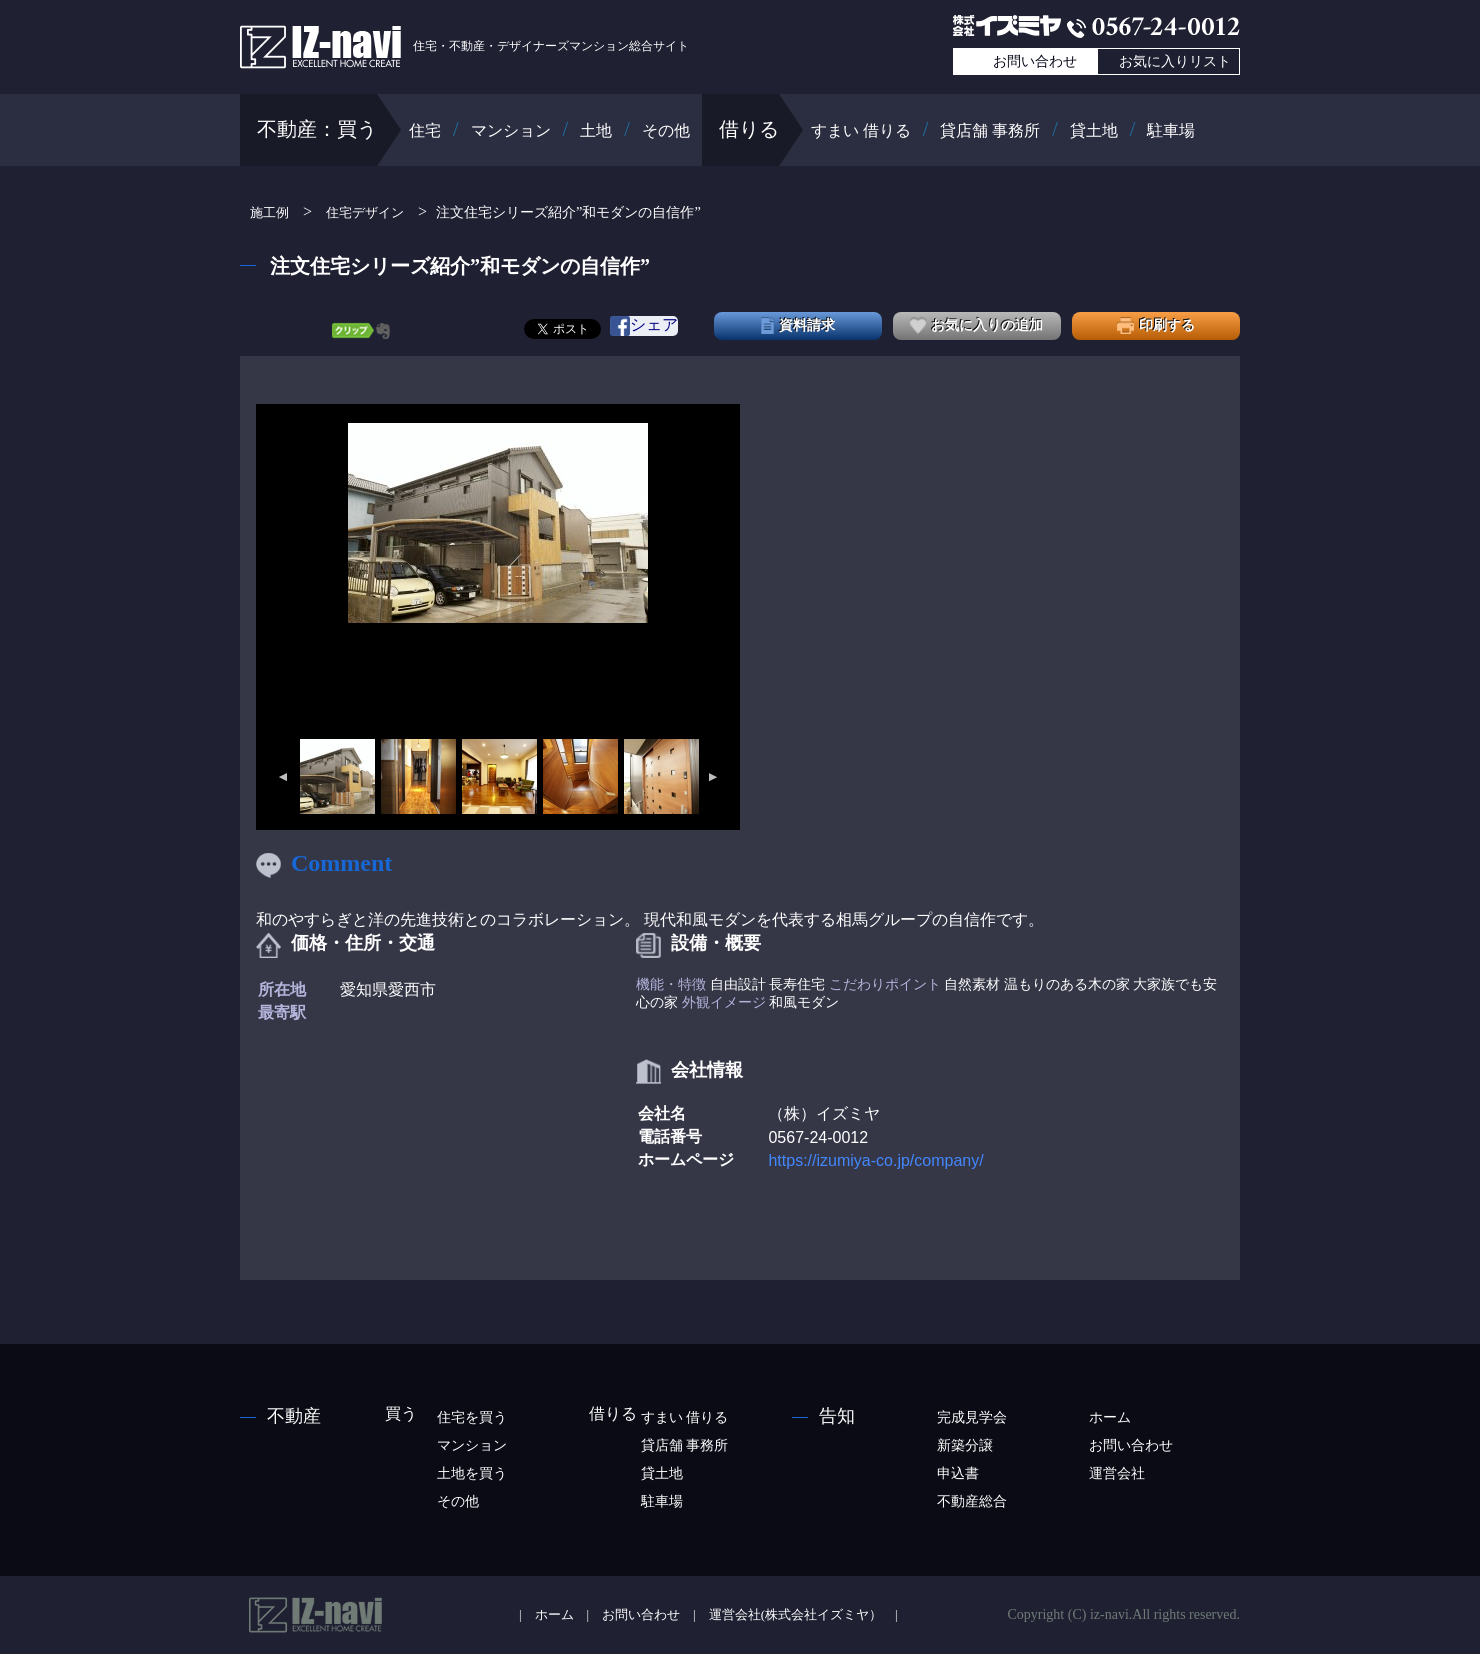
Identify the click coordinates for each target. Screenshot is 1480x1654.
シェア (644, 326)
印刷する (1156, 325)
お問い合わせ (1035, 61)
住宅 (425, 130)
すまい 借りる (861, 130)
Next (714, 777)
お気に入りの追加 (976, 325)
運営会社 (1117, 1473)
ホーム (1110, 1417)
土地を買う (472, 1473)
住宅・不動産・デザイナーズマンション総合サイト (464, 46)
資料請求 (798, 325)
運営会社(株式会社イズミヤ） (795, 1615)
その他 (666, 130)
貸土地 (1094, 130)
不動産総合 (972, 1501)
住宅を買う (472, 1417)
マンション (511, 130)
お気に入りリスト (1175, 61)
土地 (596, 130)
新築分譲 (965, 1445)
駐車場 (1171, 130)
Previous (282, 777)
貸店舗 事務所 (990, 130)
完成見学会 (972, 1417)
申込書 (958, 1473)
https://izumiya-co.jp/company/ (875, 1160)
